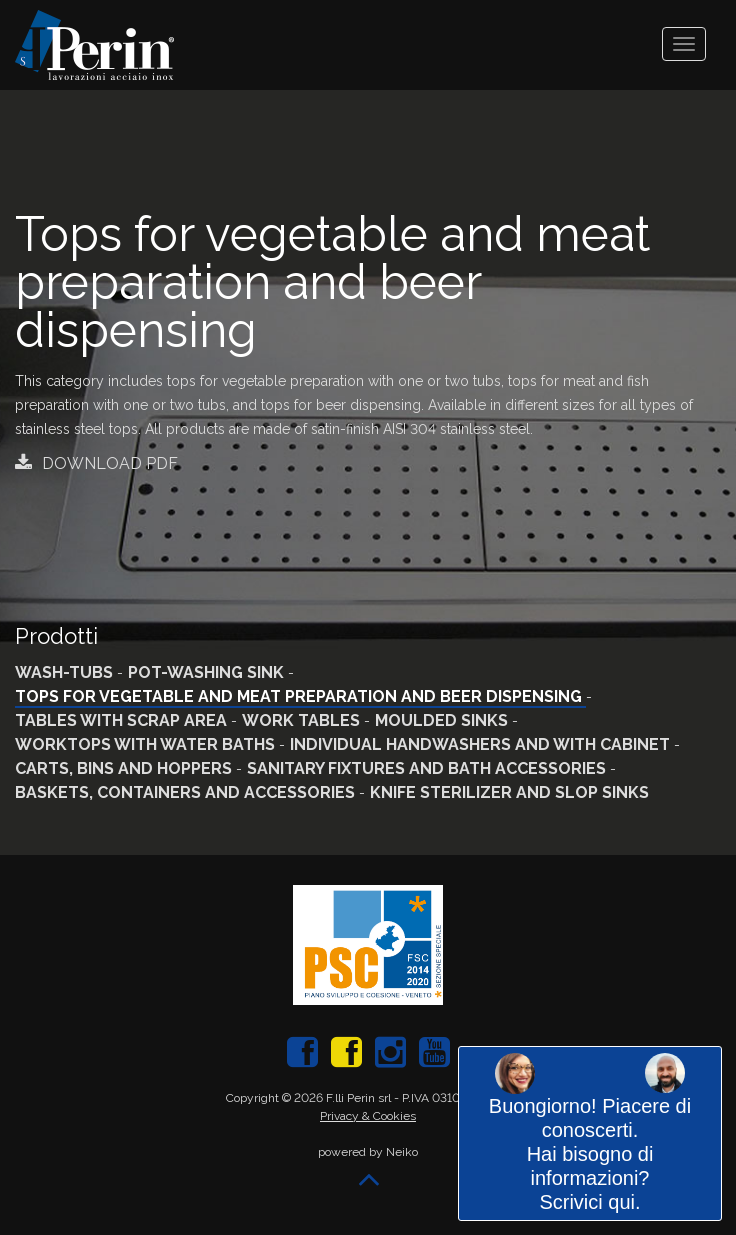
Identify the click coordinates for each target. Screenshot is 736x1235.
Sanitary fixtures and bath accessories (428, 768)
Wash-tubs (66, 672)
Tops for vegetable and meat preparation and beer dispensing (300, 696)
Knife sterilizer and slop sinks (509, 792)
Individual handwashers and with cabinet (482, 744)
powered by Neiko (368, 1152)
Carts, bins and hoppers (125, 768)
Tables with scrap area (123, 720)
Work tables (303, 720)
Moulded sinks (443, 720)
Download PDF (96, 463)
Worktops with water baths (147, 744)
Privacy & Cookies (368, 1116)
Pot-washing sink (208, 672)
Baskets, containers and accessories (187, 792)
